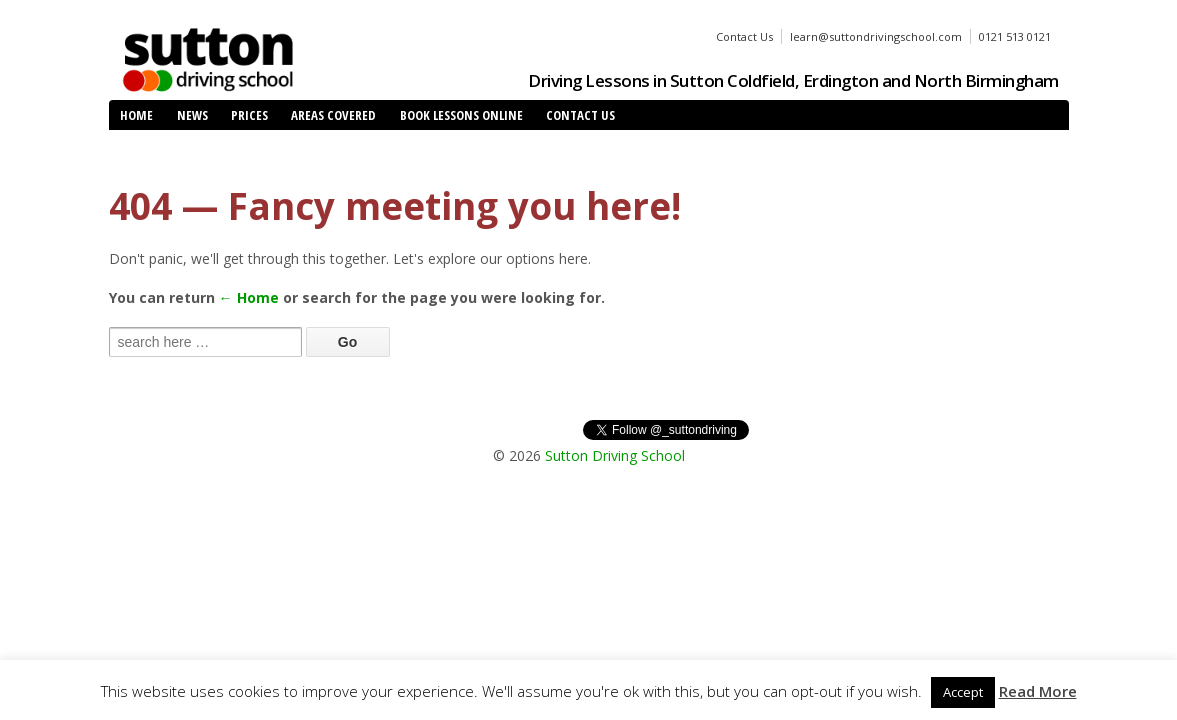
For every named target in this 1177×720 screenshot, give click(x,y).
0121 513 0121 (1015, 36)
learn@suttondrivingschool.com (876, 36)
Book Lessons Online (461, 115)
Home (136, 115)
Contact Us (744, 36)
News (192, 115)
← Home (249, 297)
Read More (1038, 691)
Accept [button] (963, 692)
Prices (249, 115)
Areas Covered (333, 115)
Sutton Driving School (615, 455)
